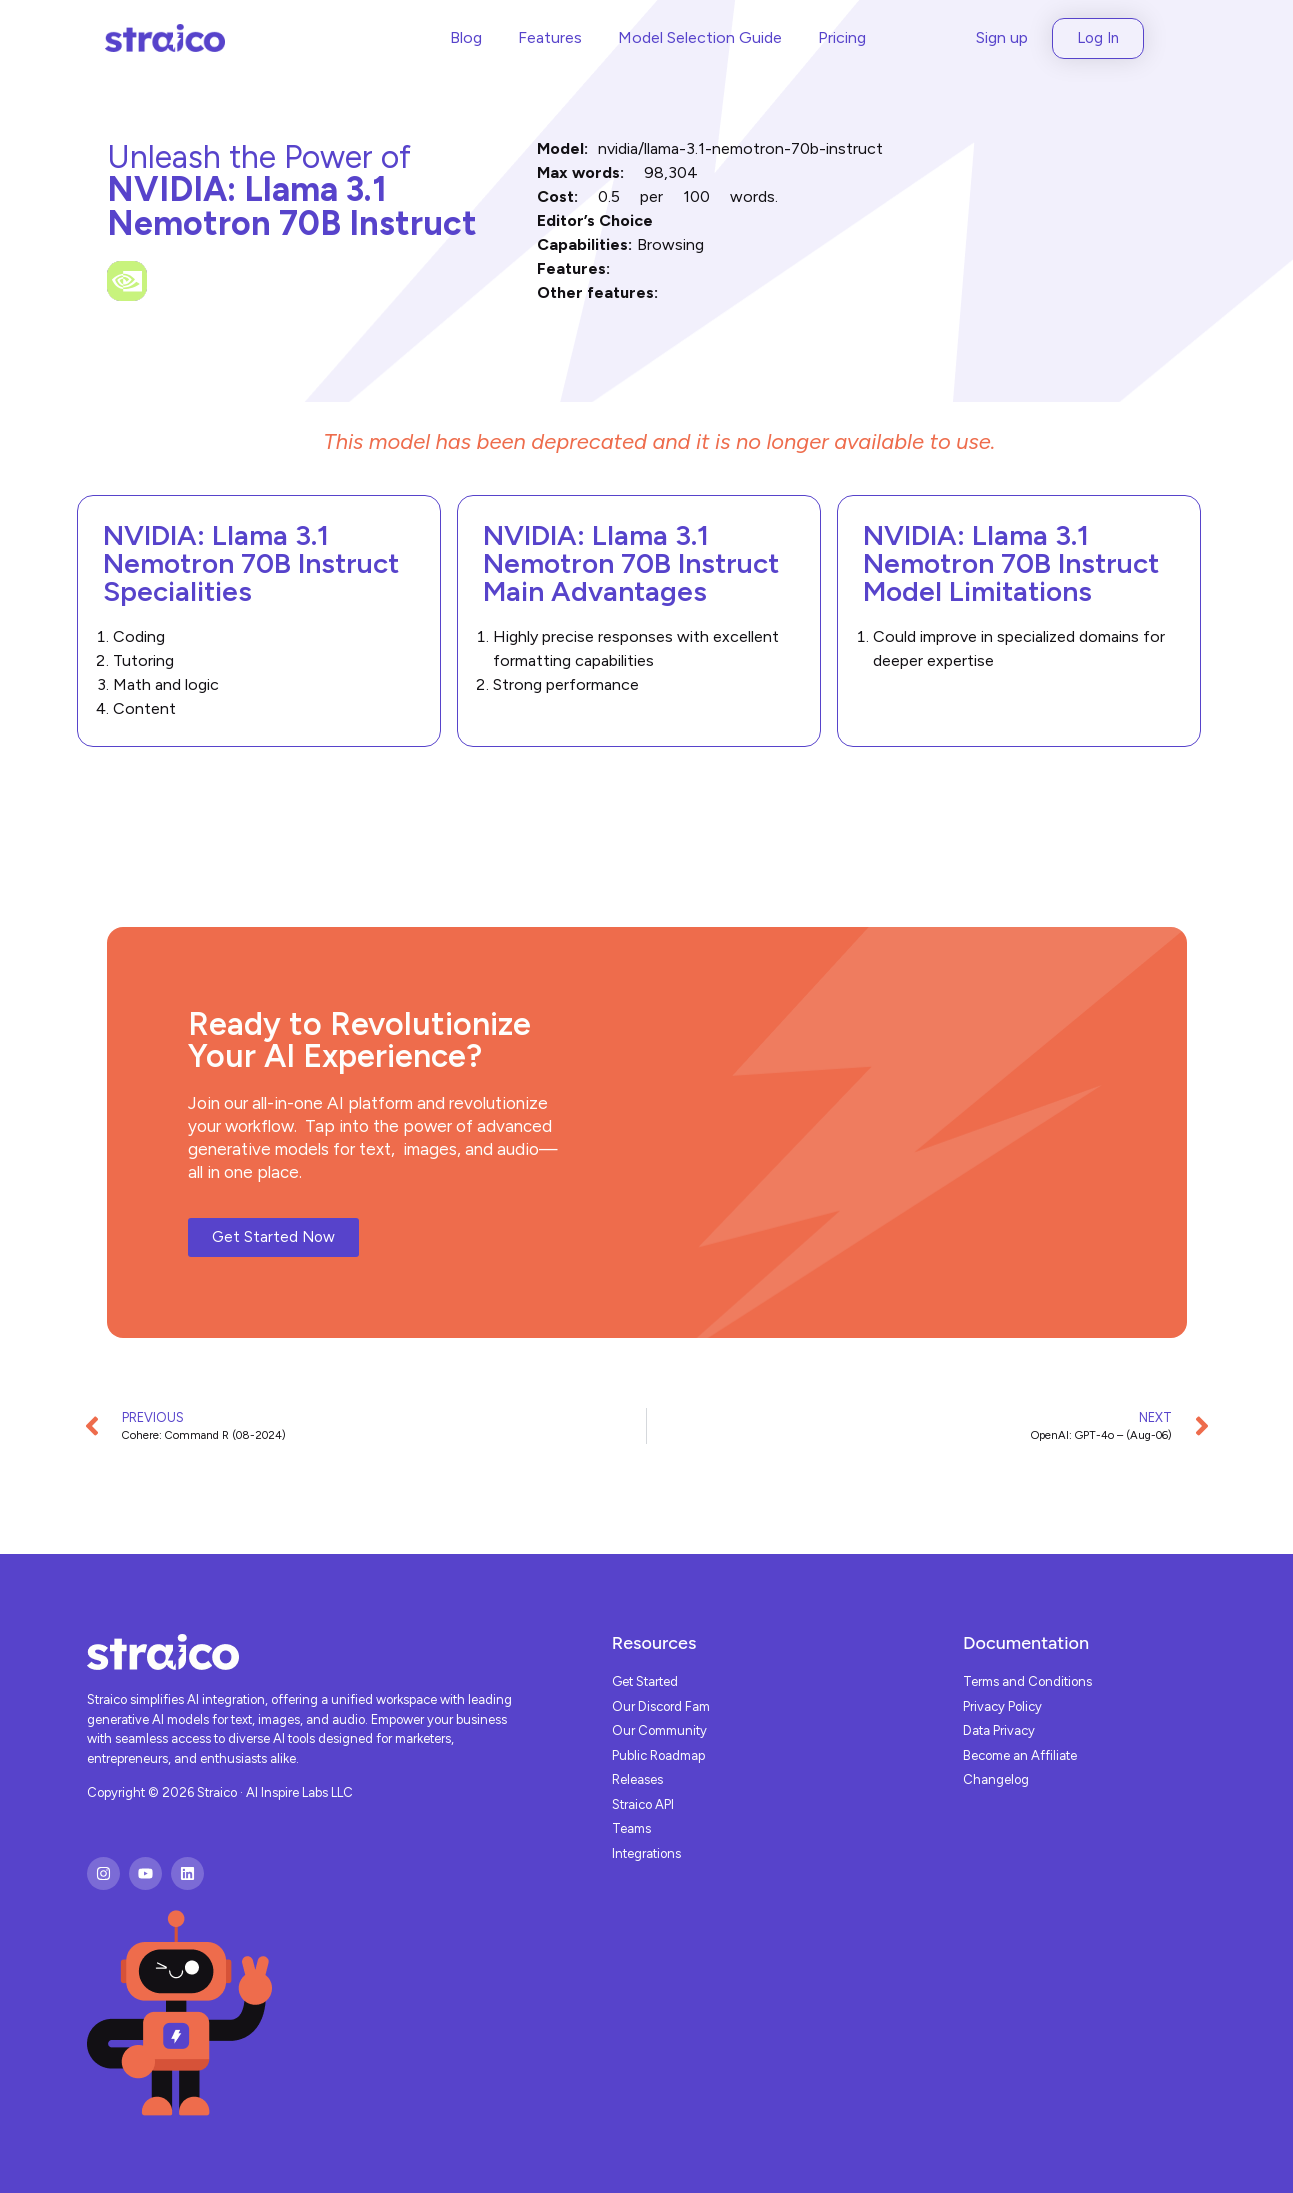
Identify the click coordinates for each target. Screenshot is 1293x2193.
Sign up (1002, 37)
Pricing (842, 37)
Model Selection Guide (700, 37)
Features (550, 37)
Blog (466, 37)
